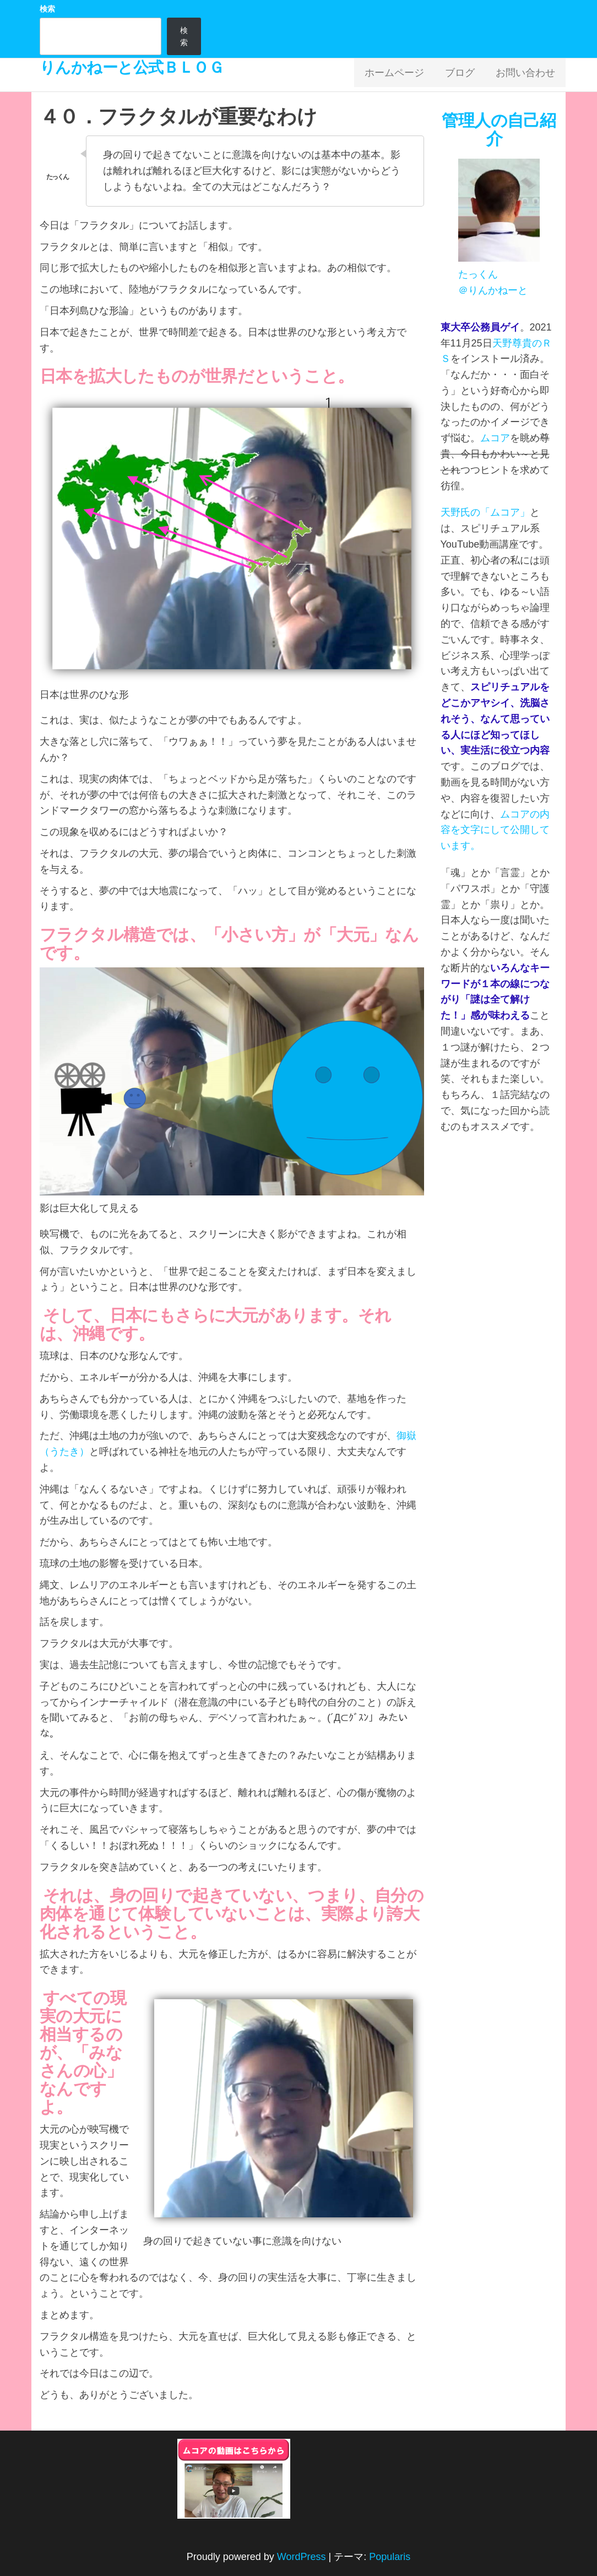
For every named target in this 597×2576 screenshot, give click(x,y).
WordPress (301, 2556)
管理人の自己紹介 (499, 129)
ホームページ (405, 74)
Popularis (389, 2556)
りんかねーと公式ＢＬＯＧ (132, 67)
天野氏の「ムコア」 (485, 512)
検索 (47, 8)
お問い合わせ (527, 74)
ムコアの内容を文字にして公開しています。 (495, 830)
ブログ (466, 74)
